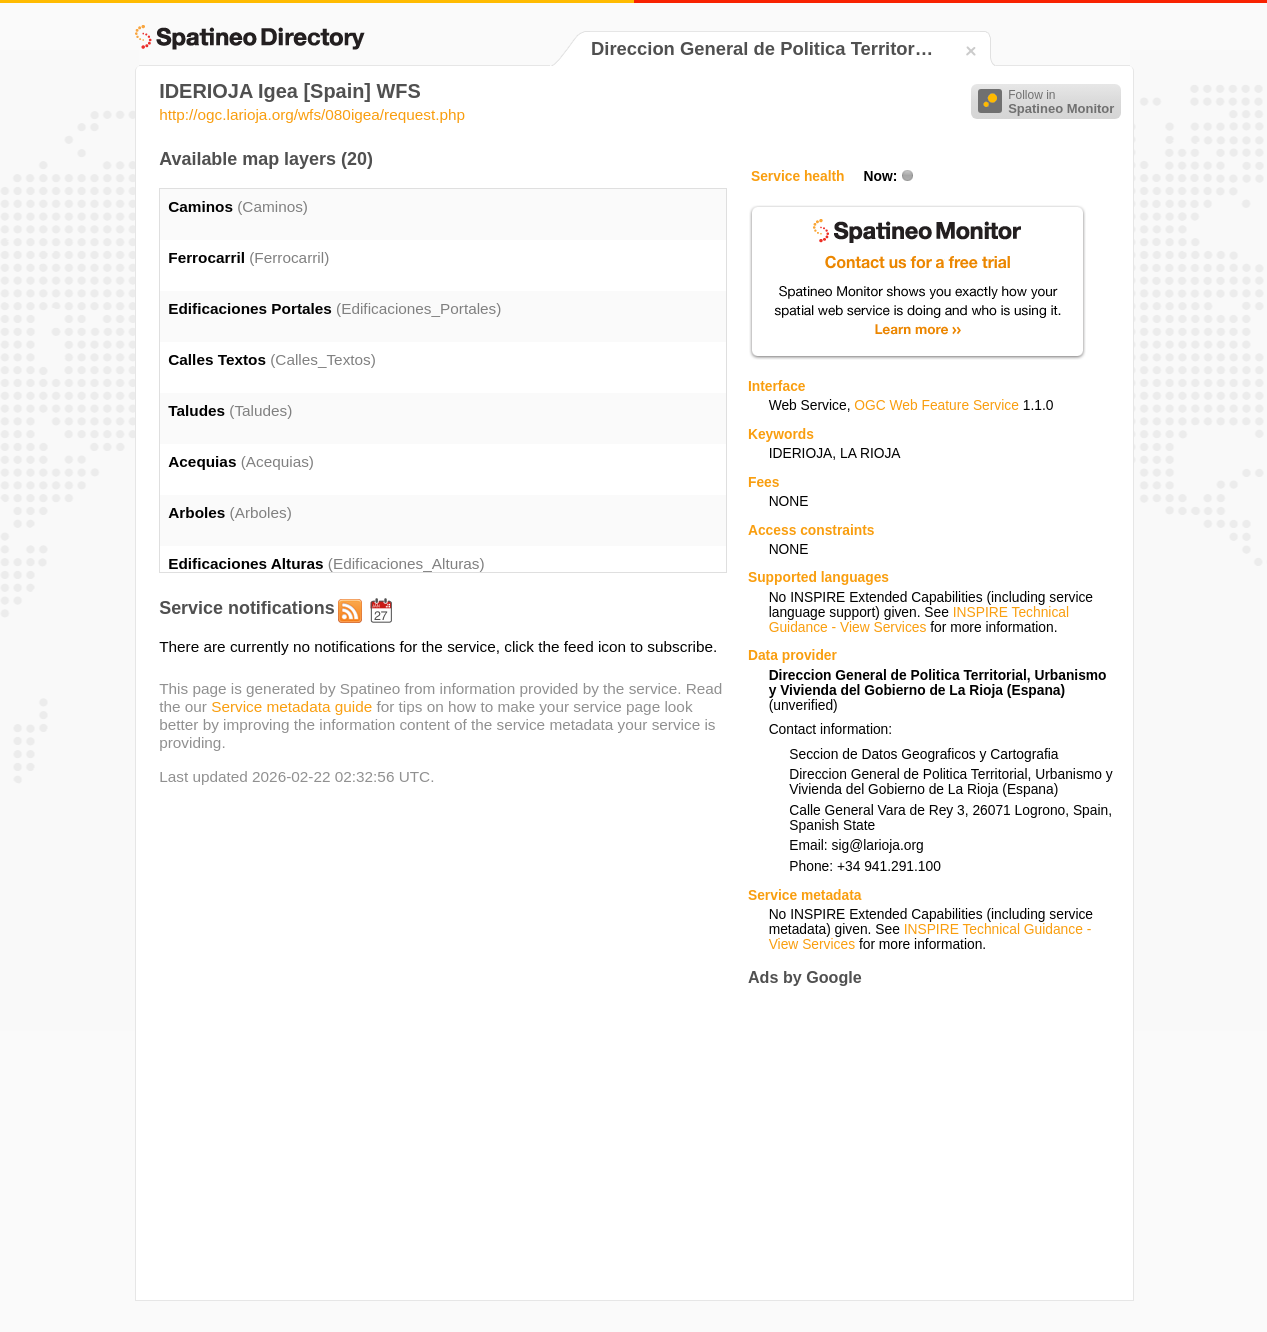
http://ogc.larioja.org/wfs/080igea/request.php (312, 114)
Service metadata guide (291, 706)
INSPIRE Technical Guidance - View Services (919, 620)
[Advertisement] (916, 1143)
